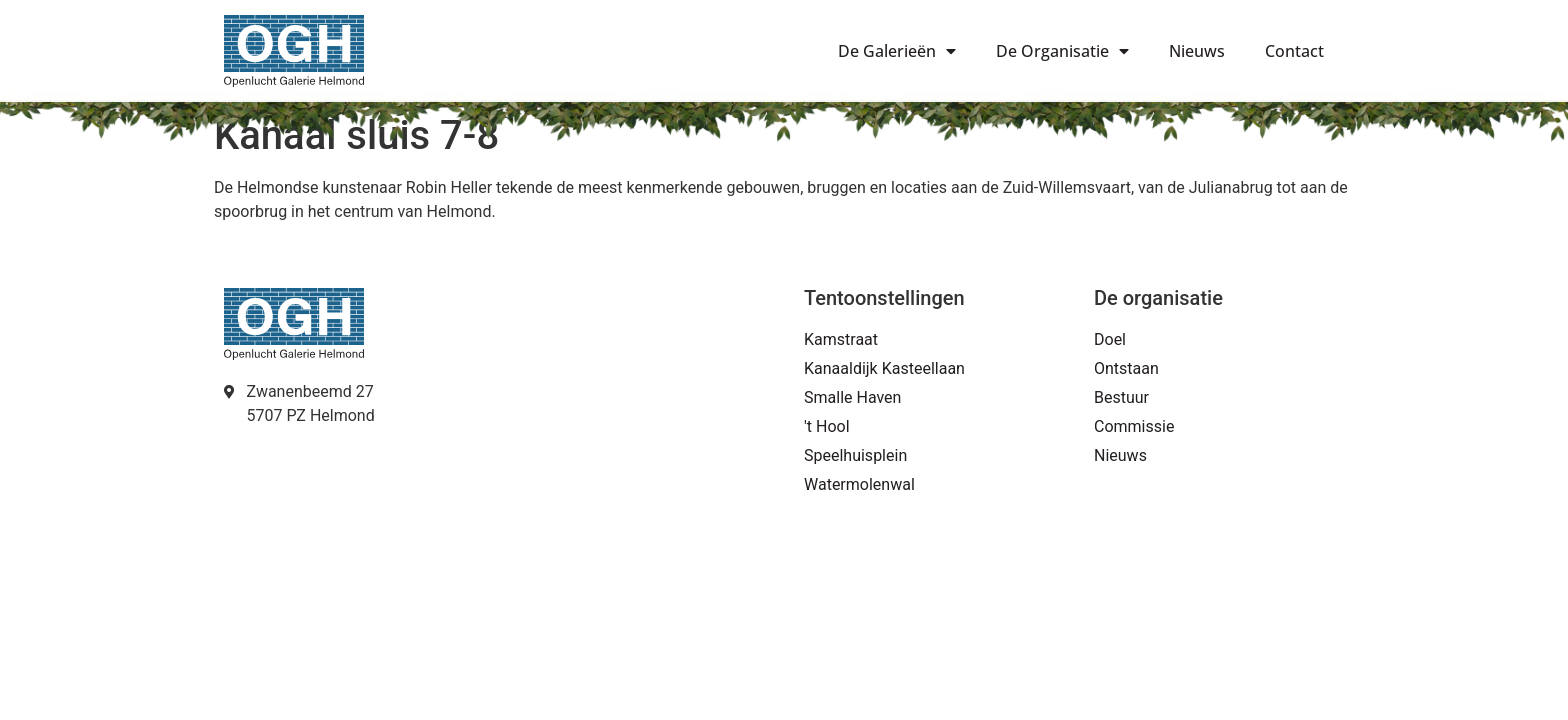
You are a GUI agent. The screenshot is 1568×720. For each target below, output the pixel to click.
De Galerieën (897, 51)
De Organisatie (1062, 51)
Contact (1294, 51)
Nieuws (1197, 51)
